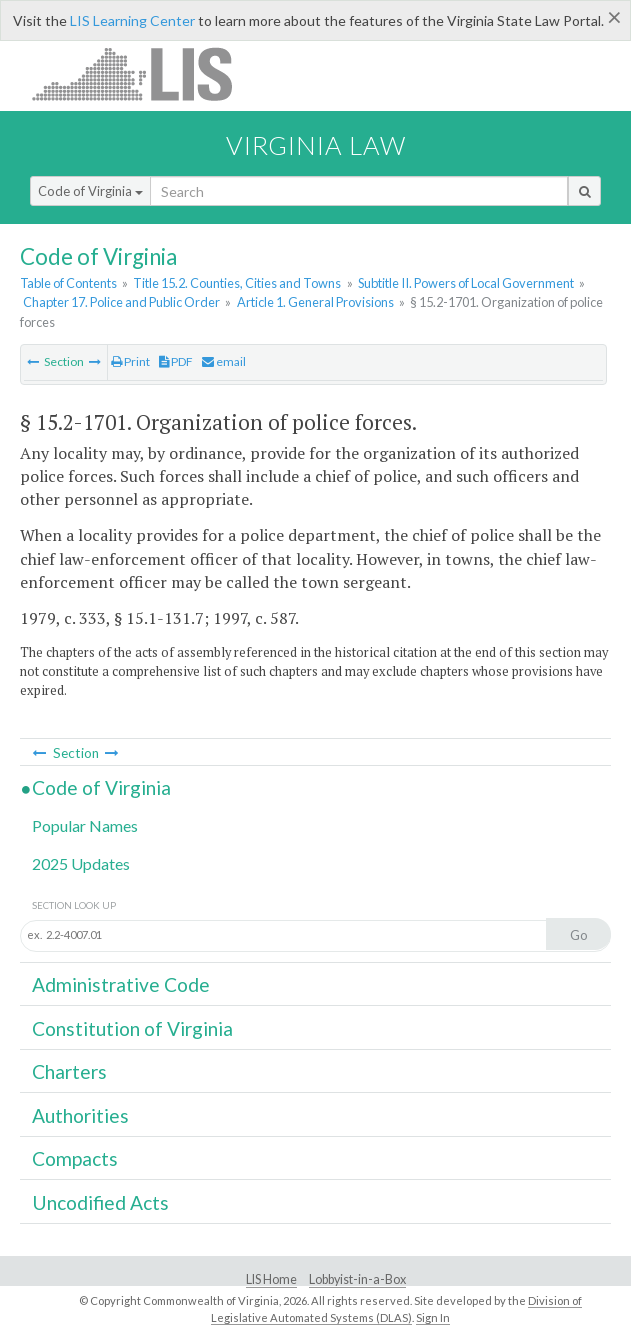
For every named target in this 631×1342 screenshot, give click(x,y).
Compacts (75, 1158)
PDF (176, 361)
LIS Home (271, 1279)
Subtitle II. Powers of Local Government (466, 283)
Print (130, 361)
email (224, 361)
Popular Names (85, 825)
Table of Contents (68, 283)
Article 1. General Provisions (315, 302)
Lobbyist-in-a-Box (357, 1279)
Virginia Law (316, 145)
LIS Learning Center (132, 20)
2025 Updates (81, 863)
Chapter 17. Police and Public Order (121, 302)
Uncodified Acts (100, 1202)
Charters (69, 1071)
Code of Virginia (90, 191)
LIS (143, 73)
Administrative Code (121, 984)
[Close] (614, 17)
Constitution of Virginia (132, 1028)
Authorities (80, 1115)
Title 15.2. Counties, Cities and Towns (237, 283)
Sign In (433, 1317)
